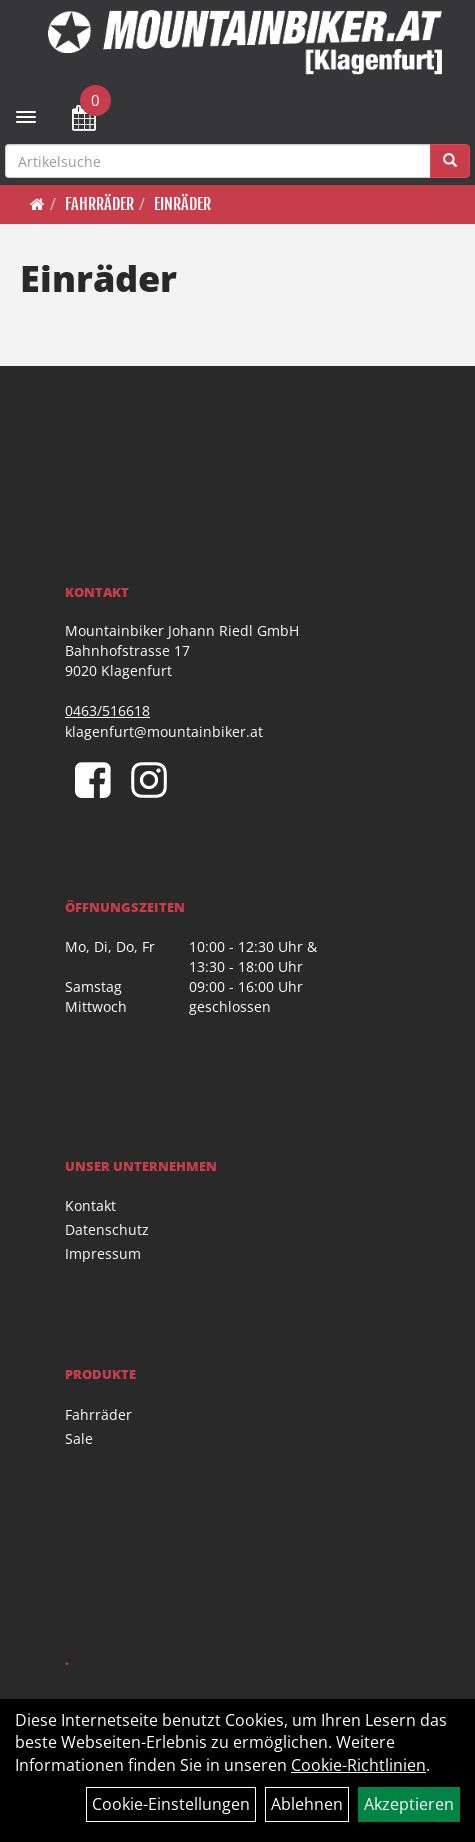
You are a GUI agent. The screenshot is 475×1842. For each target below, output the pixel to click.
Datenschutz (107, 1229)
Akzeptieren (409, 1804)
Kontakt (90, 1205)
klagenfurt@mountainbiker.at (164, 731)
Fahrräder (99, 204)
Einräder (182, 204)
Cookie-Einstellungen (171, 1804)
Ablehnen (307, 1804)
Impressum (103, 1253)
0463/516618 (107, 710)
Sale (79, 1438)
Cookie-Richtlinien (358, 1765)
